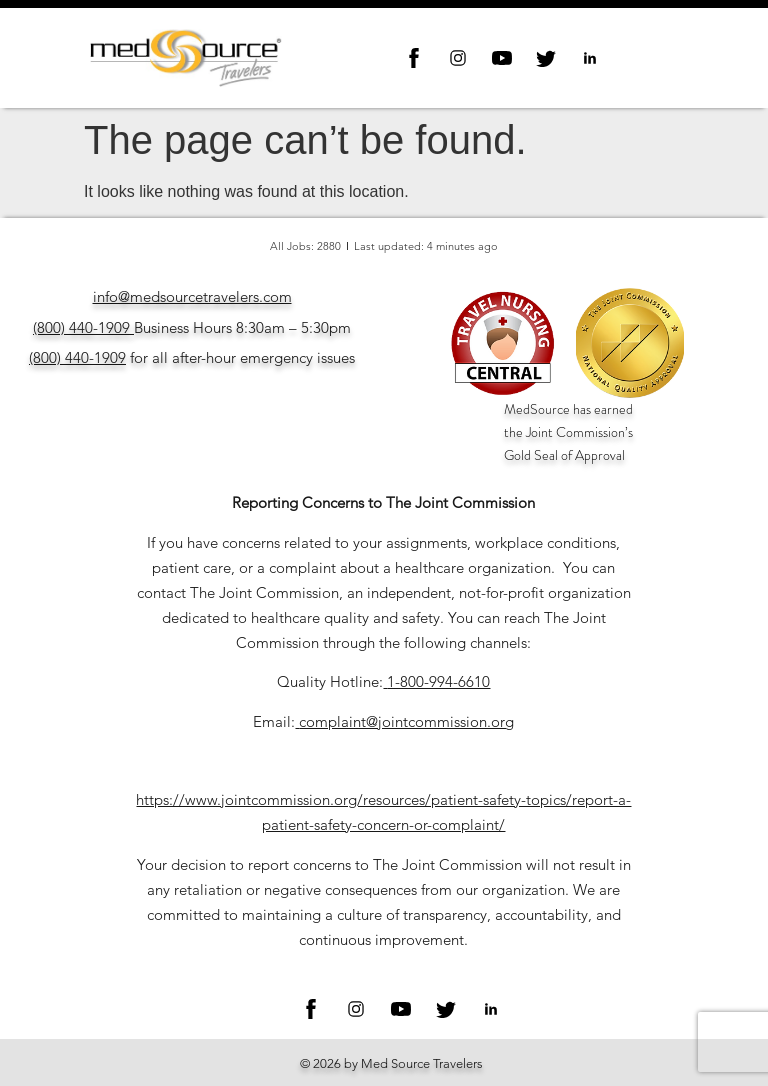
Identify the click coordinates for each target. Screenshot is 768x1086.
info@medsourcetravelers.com (192, 296)
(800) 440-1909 (81, 327)
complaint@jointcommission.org (406, 721)
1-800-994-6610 (438, 681)
